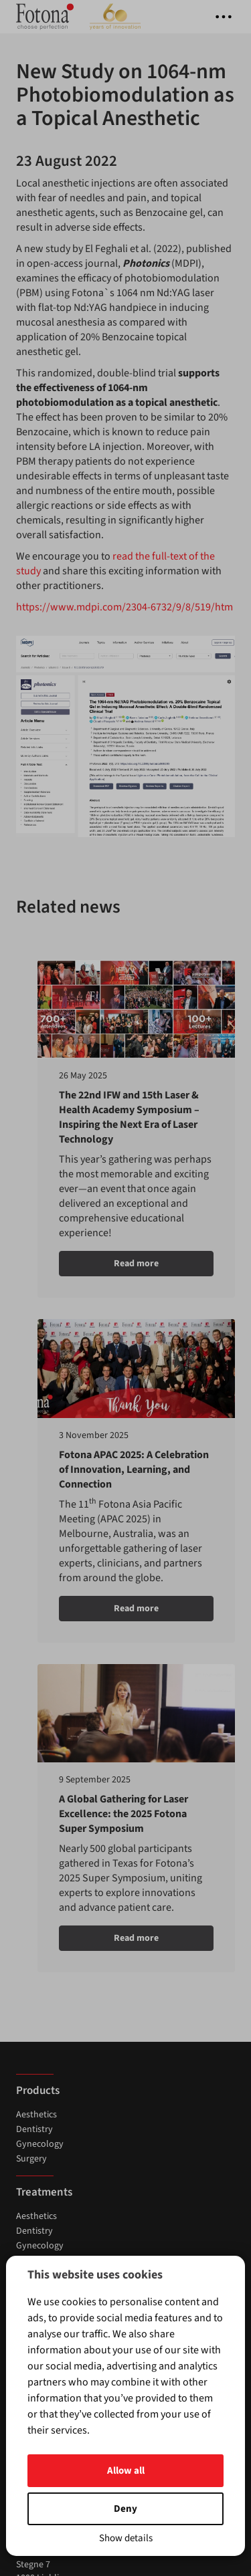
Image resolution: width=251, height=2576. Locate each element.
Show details (126, 2538)
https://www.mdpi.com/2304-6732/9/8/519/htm (124, 607)
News (26, 1637)
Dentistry (34, 1449)
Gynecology (40, 1464)
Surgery (31, 1479)
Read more (109, 1258)
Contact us (37, 1724)
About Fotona (44, 1768)
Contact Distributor (54, 1739)
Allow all (126, 2471)
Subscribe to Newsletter (63, 1753)
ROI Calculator (45, 1797)
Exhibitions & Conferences (67, 1666)
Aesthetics (36, 1434)
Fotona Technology (55, 1783)
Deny (125, 2509)
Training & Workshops (59, 1652)
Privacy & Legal (46, 1812)
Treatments (44, 1512)
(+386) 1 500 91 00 (51, 1938)
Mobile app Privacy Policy (66, 1827)
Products (38, 1411)
